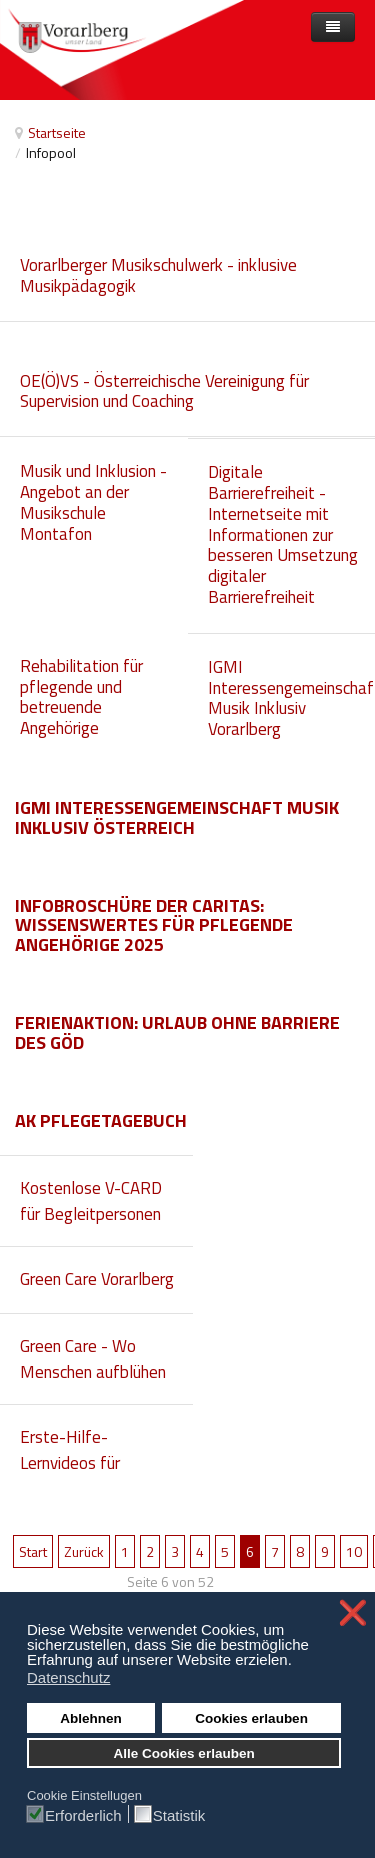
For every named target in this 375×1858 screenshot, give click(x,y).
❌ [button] (353, 1613)
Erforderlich (83, 1815)
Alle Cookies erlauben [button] (184, 1753)
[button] (297, 1662)
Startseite (57, 132)
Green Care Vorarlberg (97, 1279)
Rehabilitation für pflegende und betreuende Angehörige (81, 697)
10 (354, 1551)
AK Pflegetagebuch (101, 1120)
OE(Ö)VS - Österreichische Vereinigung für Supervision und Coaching (164, 391)
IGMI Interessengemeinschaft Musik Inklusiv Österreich (177, 817)
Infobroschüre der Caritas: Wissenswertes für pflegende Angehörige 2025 (154, 925)
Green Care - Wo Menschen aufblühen (93, 1359)
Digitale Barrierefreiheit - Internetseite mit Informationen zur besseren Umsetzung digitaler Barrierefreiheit (283, 534)
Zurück (84, 1551)
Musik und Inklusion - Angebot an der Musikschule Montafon (93, 502)
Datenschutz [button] (68, 1677)
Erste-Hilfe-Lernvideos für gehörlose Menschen (93, 1463)
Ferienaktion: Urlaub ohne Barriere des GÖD (177, 1032)
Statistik (179, 1815)
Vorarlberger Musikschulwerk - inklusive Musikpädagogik (158, 275)
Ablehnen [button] (91, 1718)
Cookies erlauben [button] (251, 1718)
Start (33, 1551)
